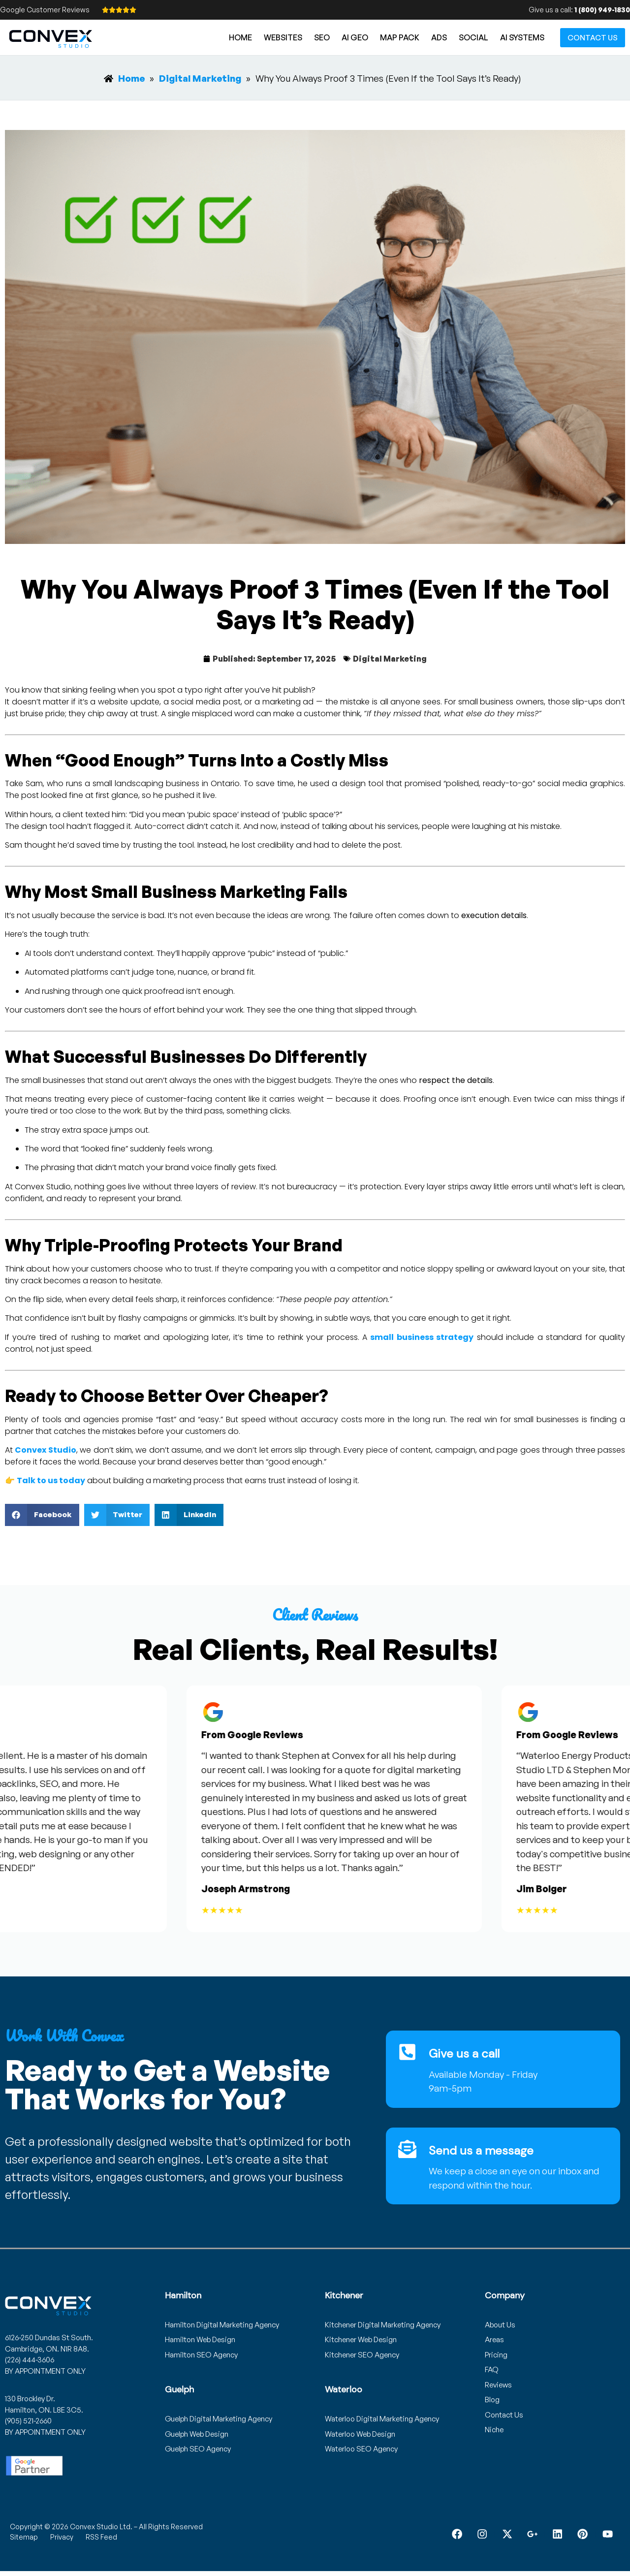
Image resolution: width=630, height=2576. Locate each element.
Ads (439, 37)
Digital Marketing (390, 659)
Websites (283, 37)
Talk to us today (51, 1480)
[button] (42, 1515)
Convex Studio (45, 1450)
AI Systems (522, 37)
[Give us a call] (407, 2052)
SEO (322, 37)
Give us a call (464, 2053)
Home (240, 37)
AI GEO (355, 37)
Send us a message (481, 2150)
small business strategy (421, 1337)
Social (473, 37)
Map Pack (399, 37)
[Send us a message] (407, 2149)
